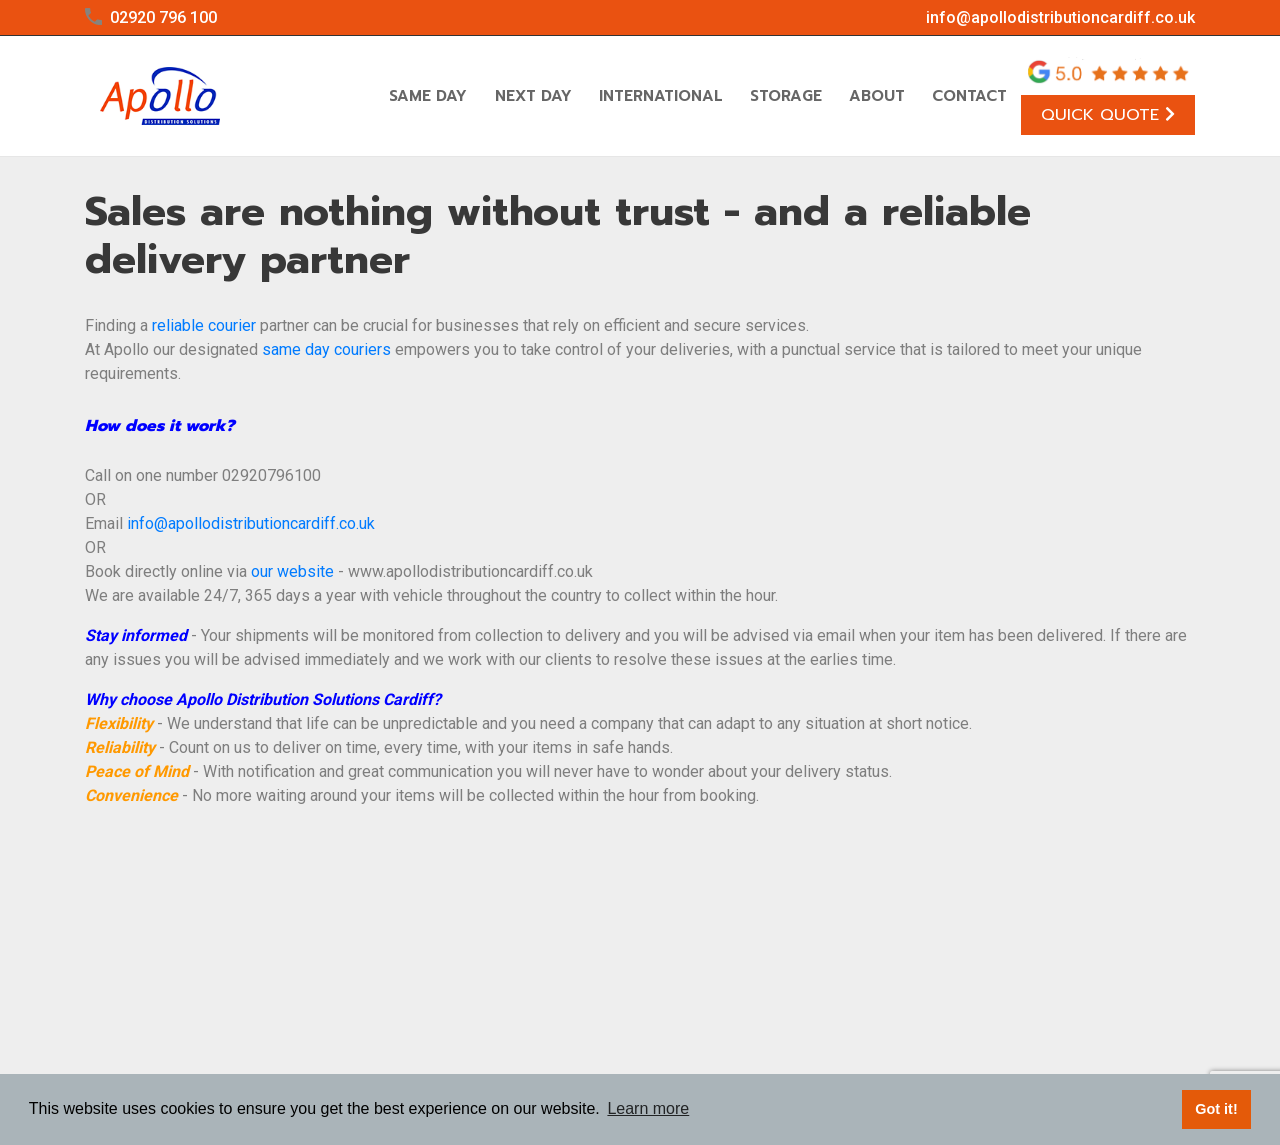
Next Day (533, 96)
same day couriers (326, 349)
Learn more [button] (648, 1108)
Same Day (428, 96)
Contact (969, 96)
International (661, 96)
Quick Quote (1108, 114)
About (877, 96)
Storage (786, 96)
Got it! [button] (1216, 1109)
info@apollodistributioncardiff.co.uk (1060, 17)
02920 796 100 (163, 17)
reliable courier (204, 325)
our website (292, 571)
